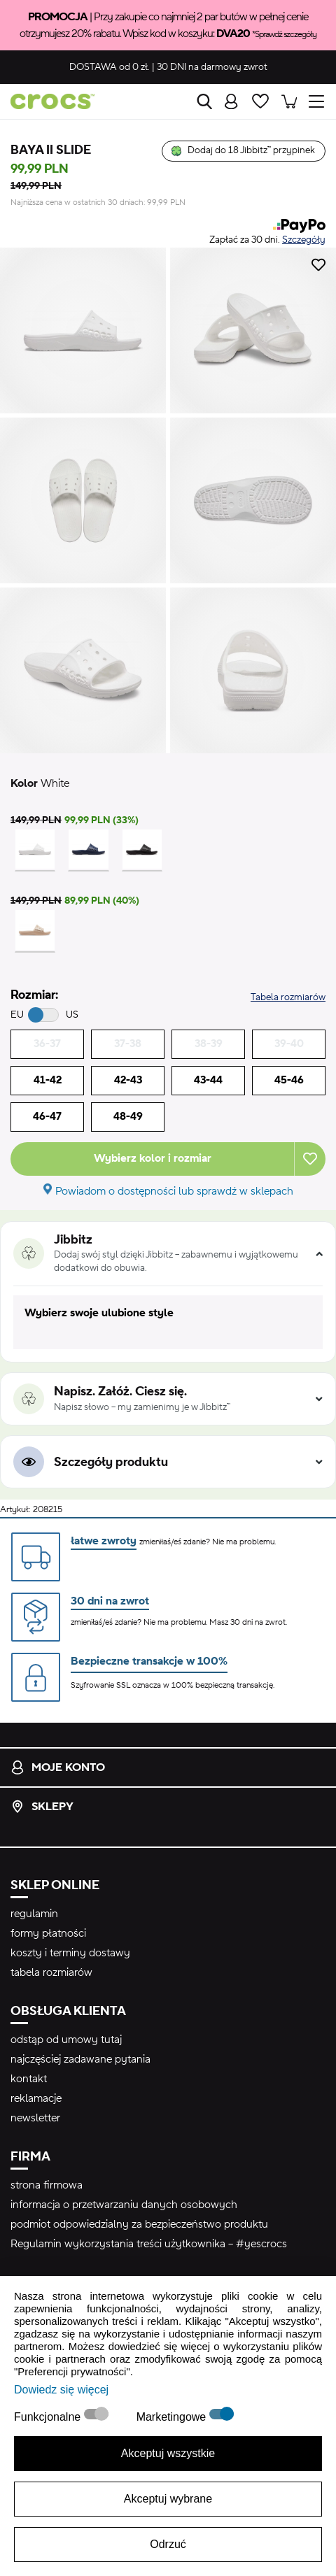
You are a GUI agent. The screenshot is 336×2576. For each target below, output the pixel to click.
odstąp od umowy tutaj (66, 2040)
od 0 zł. (109, 67)
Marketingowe (172, 2417)
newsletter (35, 2118)
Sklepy (42, 1807)
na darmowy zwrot (212, 67)
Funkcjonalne (49, 2417)
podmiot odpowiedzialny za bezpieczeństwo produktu (139, 2224)
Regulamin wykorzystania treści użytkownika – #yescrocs (148, 2244)
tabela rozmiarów (51, 1972)
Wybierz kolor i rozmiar (152, 1158)
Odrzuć (168, 2544)
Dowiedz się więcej (61, 2390)
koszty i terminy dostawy (70, 1953)
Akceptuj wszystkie (168, 2453)
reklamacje (36, 2098)
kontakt (28, 2079)
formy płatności (48, 1933)
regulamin (34, 1914)
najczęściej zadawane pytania (80, 2059)
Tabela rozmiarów (288, 997)
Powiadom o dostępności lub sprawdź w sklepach (174, 1191)
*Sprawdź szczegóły (284, 34)
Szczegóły (304, 240)
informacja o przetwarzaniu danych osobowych (123, 2205)
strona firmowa (46, 2185)
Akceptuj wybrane (168, 2499)
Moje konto (57, 1767)
